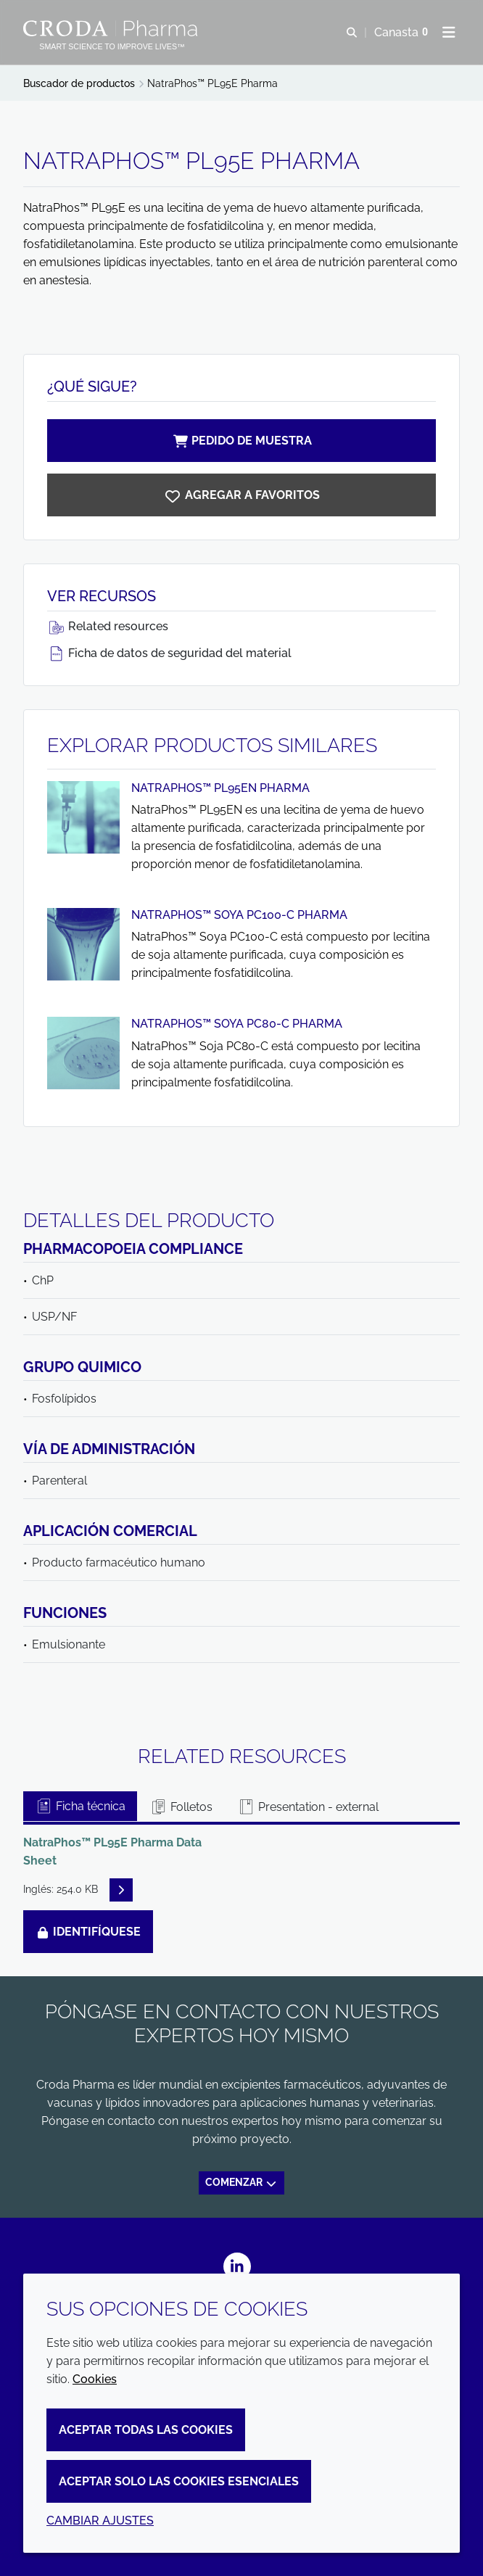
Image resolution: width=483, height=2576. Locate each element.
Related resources (107, 626)
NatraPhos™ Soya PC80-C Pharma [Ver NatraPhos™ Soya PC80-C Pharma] (236, 1024)
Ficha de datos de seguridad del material (169, 653)
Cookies (95, 2379)
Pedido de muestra (241, 440)
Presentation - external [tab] (308, 1807)
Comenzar (241, 2182)
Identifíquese (88, 1932)
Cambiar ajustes (100, 2520)
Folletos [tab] (180, 1807)
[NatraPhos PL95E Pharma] (241, 495)
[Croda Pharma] (112, 28)
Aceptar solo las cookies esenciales (179, 2481)
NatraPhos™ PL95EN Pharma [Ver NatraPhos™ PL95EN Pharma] (220, 788)
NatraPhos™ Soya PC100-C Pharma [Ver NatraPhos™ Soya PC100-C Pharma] (239, 915)
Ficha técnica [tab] (80, 1806)
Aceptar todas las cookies (146, 2430)
